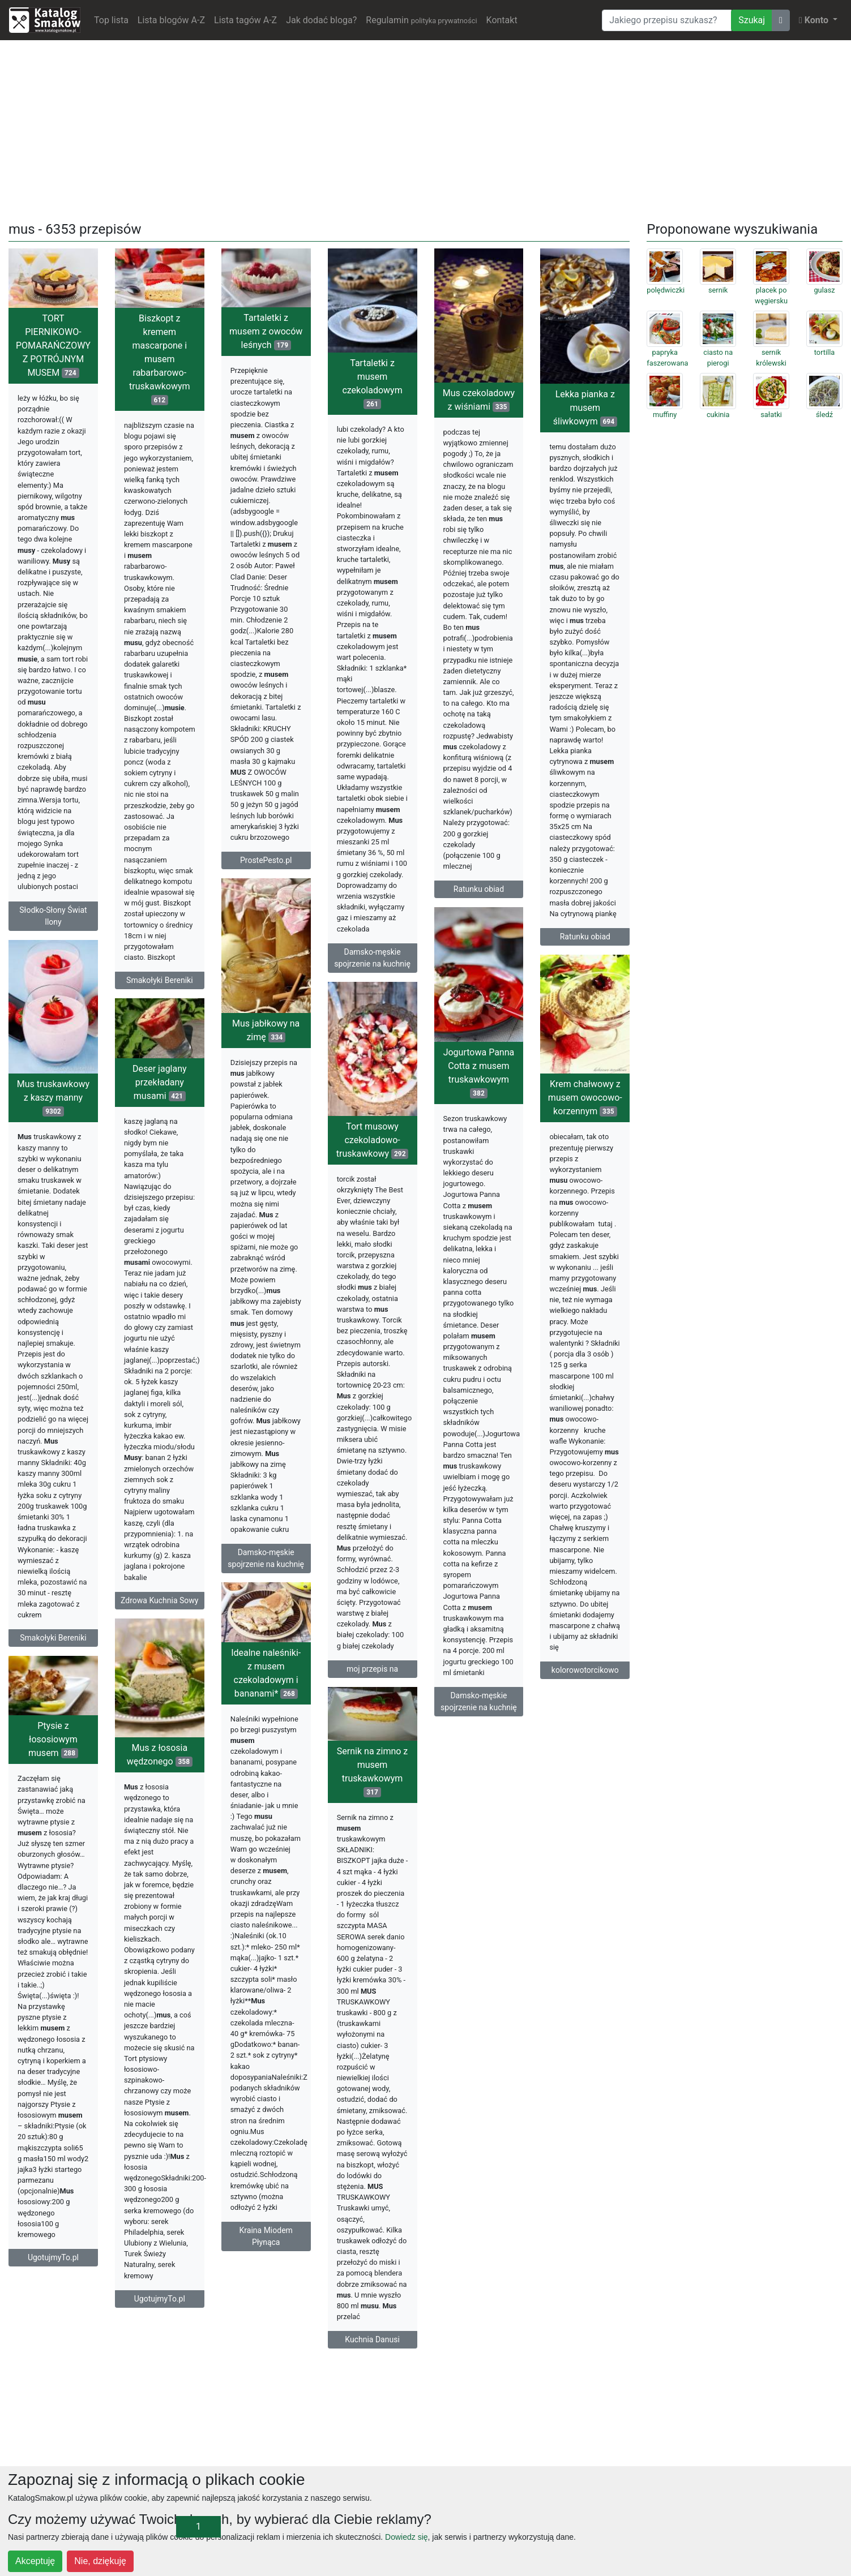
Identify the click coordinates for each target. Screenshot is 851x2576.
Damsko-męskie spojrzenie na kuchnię (372, 957)
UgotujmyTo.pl (159, 2298)
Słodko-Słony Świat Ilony (53, 915)
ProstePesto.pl (266, 860)
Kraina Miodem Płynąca (266, 2236)
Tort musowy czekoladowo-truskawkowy (372, 1140)
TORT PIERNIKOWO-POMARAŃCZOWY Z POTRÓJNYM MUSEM (53, 345)
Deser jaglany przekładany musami (159, 1082)
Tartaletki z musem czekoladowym (372, 383)
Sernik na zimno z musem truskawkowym (372, 1771)
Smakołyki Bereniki (159, 980)
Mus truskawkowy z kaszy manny (53, 1098)
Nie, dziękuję (100, 2561)
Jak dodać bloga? (321, 20)
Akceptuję (35, 2561)
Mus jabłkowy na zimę (266, 1030)
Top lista (111, 20)
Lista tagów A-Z (245, 20)
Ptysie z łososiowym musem (53, 1739)
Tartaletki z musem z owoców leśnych (265, 331)
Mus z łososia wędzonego (160, 1754)
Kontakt (502, 20)
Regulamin (421, 20)
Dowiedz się (406, 2536)
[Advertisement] (426, 128)
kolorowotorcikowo (585, 1670)
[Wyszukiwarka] (667, 20)
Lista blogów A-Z (171, 20)
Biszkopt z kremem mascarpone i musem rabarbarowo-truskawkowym (159, 359)
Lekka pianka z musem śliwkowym (585, 408)
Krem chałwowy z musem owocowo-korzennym (585, 1098)
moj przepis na (372, 1668)
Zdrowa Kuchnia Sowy (159, 1600)
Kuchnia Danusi (372, 2339)
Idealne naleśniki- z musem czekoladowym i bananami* (266, 1673)
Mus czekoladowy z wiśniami (479, 400)
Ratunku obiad (479, 889)
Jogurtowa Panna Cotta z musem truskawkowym (479, 1072)
